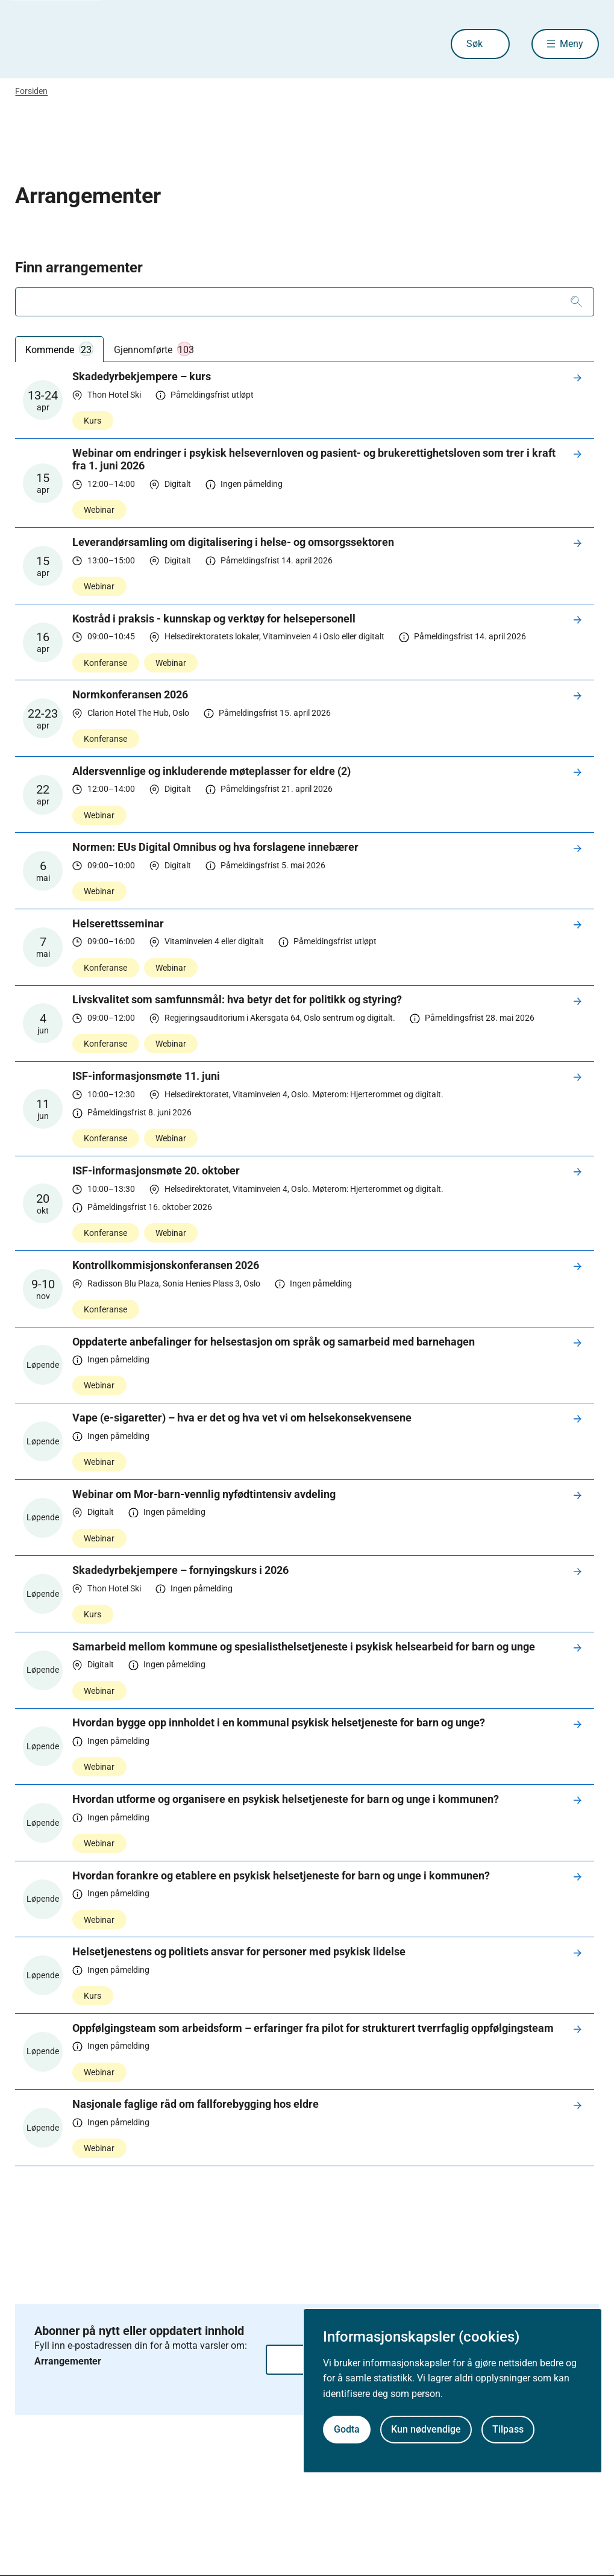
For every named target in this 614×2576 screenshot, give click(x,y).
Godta (347, 2429)
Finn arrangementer (79, 267)
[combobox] (304, 302)
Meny (571, 43)
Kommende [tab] (59, 349)
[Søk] (576, 302)
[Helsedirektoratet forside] (102, 44)
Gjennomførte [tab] (154, 349)
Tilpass (508, 2429)
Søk (474, 43)
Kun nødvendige (426, 2429)
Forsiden (31, 91)
